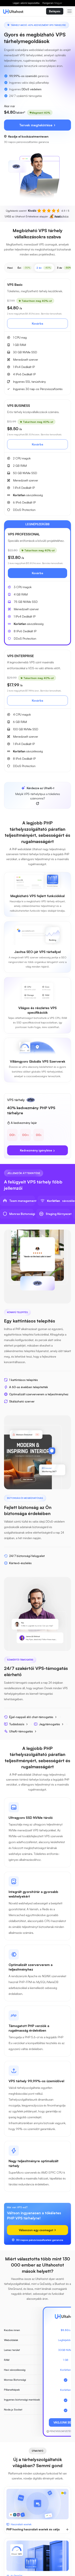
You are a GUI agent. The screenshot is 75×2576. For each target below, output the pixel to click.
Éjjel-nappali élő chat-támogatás (30, 1717)
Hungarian (52, 2)
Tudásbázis (16, 1724)
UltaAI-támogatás (20, 1731)
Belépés (54, 11)
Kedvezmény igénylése (37, 1150)
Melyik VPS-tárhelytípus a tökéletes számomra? (37, 793)
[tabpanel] (37, 1992)
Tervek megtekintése (37, 125)
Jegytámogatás (49, 1724)
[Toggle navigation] (69, 11)
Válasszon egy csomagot (37, 2230)
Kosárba (37, 323)
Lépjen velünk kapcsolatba (26, 2)
